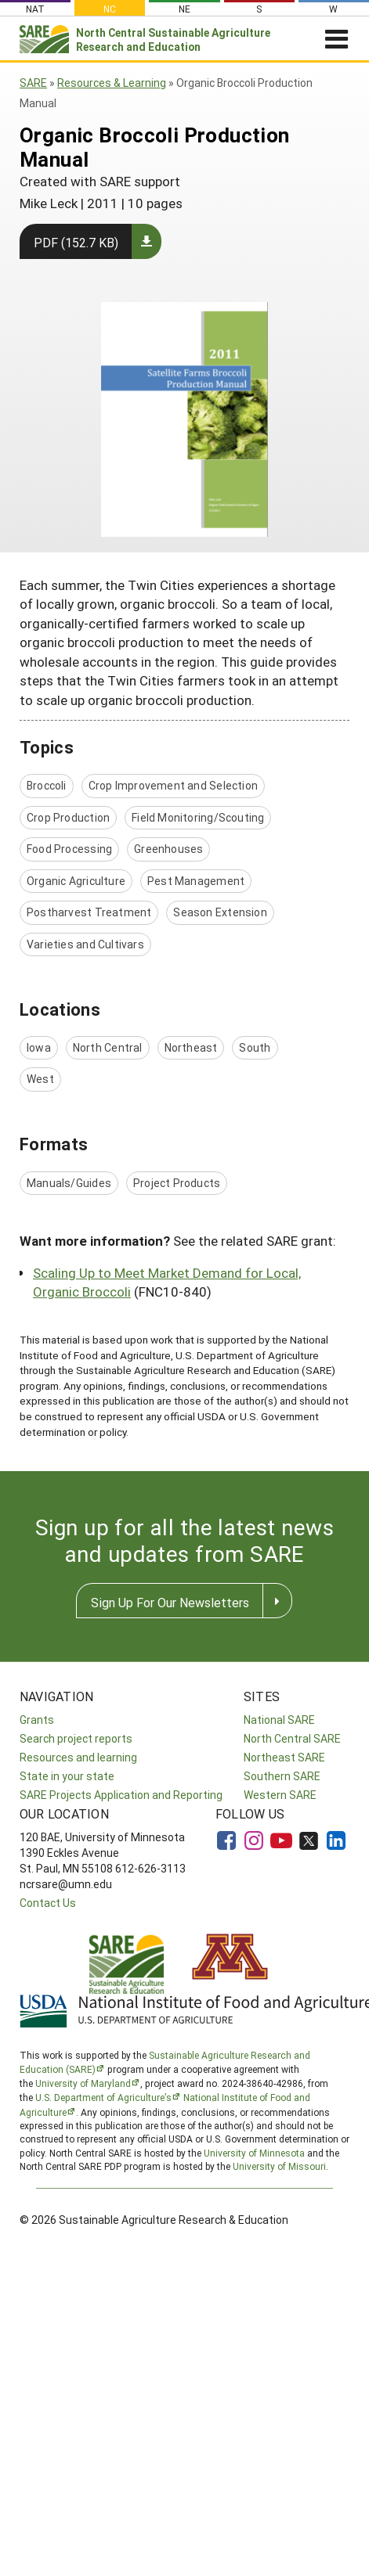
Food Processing (69, 848)
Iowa (39, 1047)
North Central (108, 1047)
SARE (33, 82)
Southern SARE (282, 1775)
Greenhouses (168, 848)
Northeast (191, 1047)
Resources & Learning (111, 82)
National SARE (279, 1719)
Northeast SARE (284, 1757)
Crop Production (68, 817)
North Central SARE (292, 1738)
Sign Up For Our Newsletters (170, 1602)
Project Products (176, 1182)
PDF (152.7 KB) (76, 242)
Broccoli (47, 785)
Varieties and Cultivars (85, 944)
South (254, 1047)
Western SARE (280, 1794)
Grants (37, 1719)
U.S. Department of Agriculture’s (103, 2097)
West (40, 1078)
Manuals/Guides (69, 1182)
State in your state (67, 1775)
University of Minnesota (254, 2152)
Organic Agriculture (76, 880)
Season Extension (219, 912)
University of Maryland (83, 2083)
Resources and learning (78, 1757)
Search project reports (76, 1738)
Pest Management (195, 880)
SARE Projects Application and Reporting (121, 1794)
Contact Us (48, 1902)
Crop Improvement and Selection (173, 785)
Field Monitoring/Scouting (198, 817)
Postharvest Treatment (89, 912)
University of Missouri (279, 2166)
